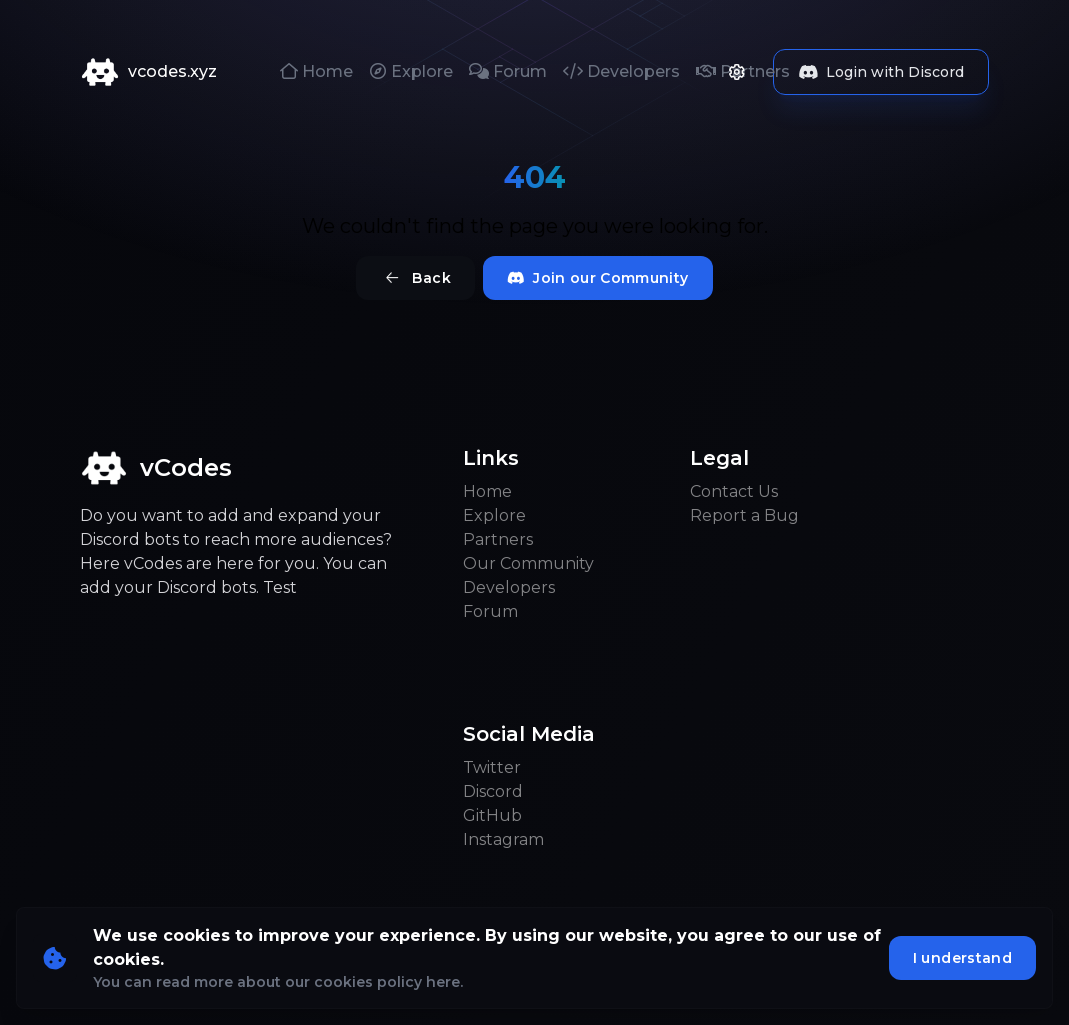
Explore (411, 71)
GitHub (492, 815)
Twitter (492, 767)
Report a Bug (744, 515)
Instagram (503, 839)
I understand (962, 958)
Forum (508, 71)
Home (316, 71)
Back (415, 278)
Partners (498, 539)
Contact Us (734, 491)
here (443, 982)
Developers (621, 71)
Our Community (528, 563)
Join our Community (598, 278)
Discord (493, 791)
